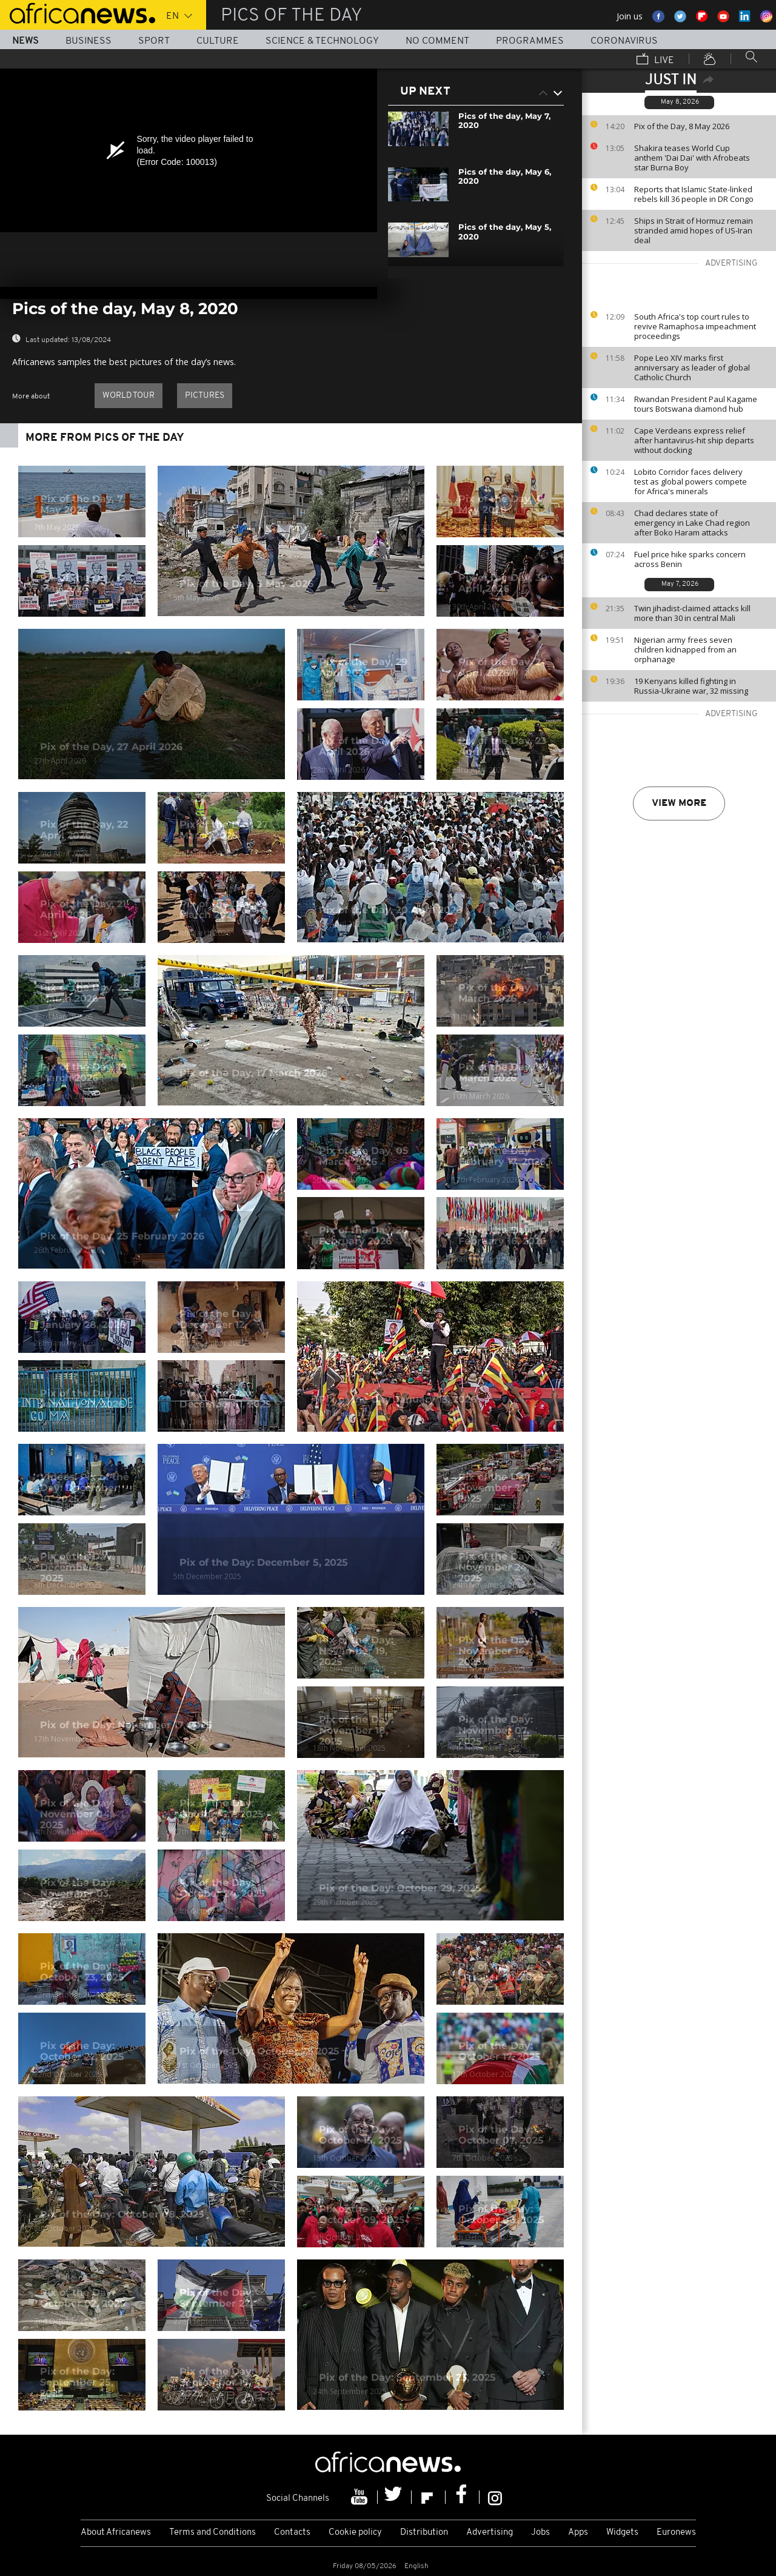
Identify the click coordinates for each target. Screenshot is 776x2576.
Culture (217, 41)
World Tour (128, 395)
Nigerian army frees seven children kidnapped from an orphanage (685, 649)
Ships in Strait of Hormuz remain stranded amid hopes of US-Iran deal (693, 230)
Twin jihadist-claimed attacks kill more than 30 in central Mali (692, 613)
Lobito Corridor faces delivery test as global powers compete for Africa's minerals (690, 481)
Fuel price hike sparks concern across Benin (690, 559)
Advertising (489, 2532)
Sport (154, 41)
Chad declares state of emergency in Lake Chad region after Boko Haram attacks (692, 522)
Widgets (622, 2532)
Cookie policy (355, 2532)
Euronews (676, 2532)
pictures (204, 395)
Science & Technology (322, 41)
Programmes (530, 41)
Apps (578, 2532)
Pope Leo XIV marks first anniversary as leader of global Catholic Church (692, 367)
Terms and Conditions (212, 2532)
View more (679, 803)
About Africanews (116, 2532)
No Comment (437, 41)
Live (655, 60)
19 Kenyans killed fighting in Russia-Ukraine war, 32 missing (691, 686)
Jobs (540, 2532)
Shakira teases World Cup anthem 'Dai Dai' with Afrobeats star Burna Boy (692, 157)
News (25, 41)
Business (88, 41)
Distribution (424, 2532)
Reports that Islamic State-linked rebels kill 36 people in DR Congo (694, 194)
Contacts (292, 2532)
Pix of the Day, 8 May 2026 (681, 126)
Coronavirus (624, 41)
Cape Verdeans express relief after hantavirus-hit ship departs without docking (694, 440)
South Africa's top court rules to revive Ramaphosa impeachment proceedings (695, 326)
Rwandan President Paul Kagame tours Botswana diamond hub (695, 404)
